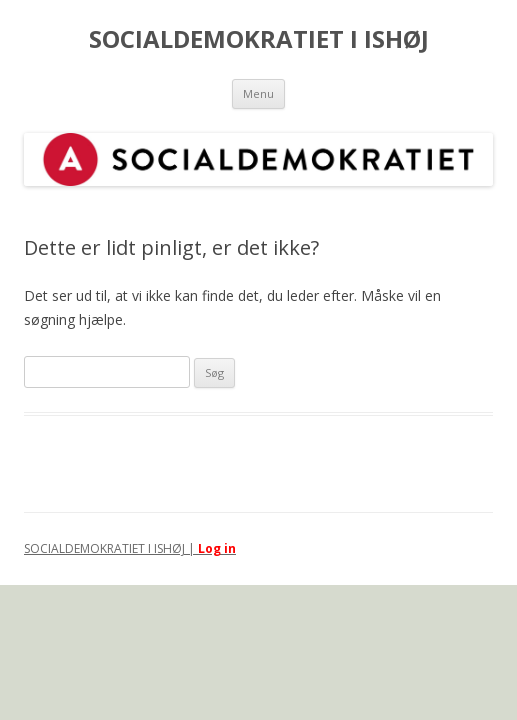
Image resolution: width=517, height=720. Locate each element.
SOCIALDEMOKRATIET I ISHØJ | (111, 548)
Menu (258, 93)
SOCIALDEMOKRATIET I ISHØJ (259, 39)
